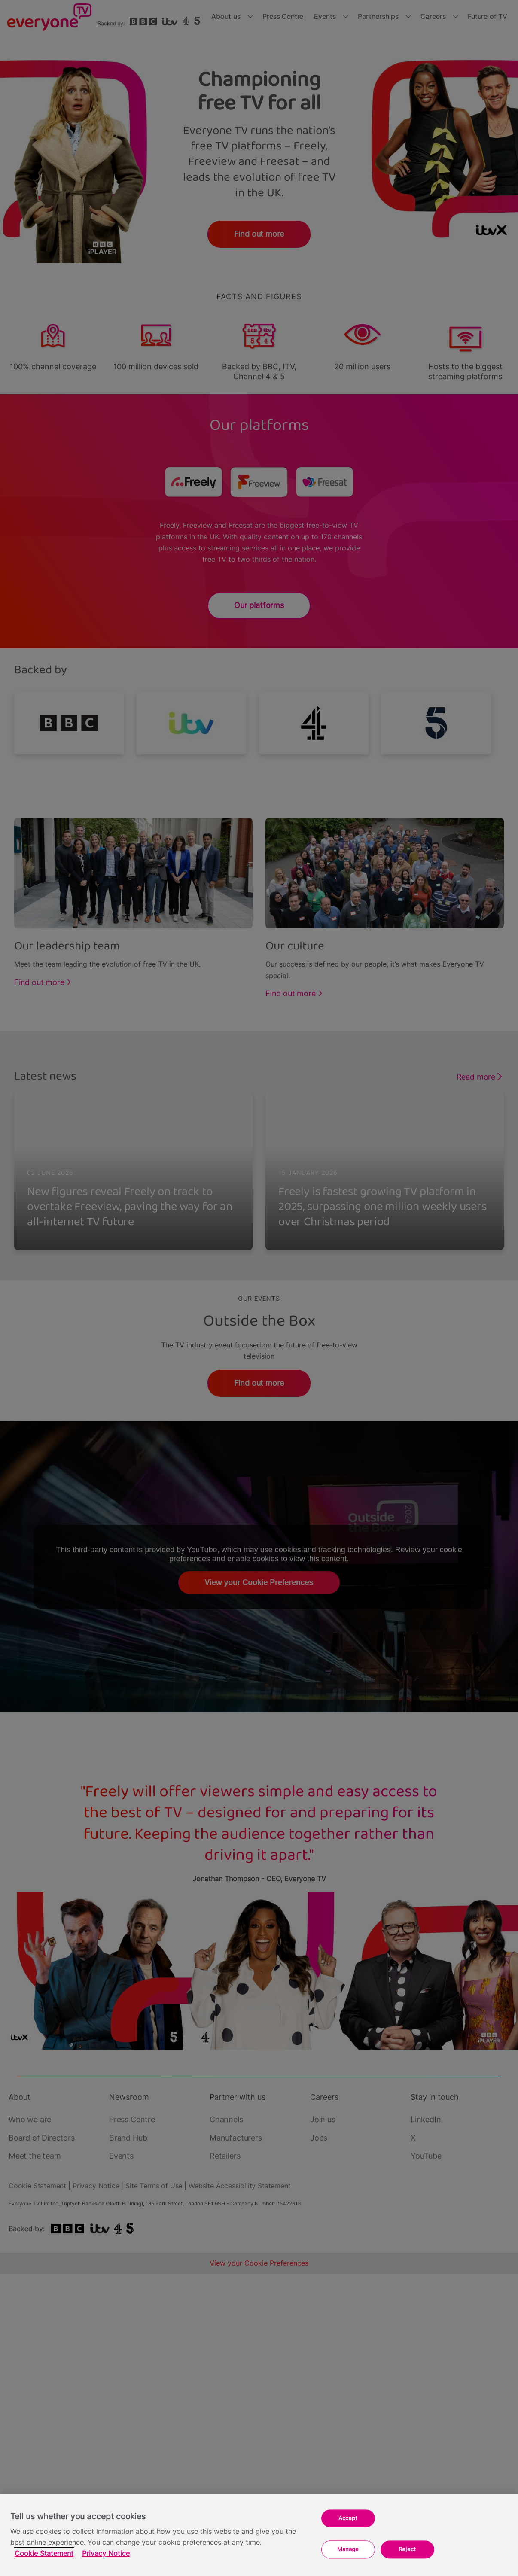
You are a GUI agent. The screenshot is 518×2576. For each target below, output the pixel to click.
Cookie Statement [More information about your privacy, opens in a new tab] (44, 2553)
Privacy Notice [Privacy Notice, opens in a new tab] (106, 2553)
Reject (407, 2549)
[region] (259, 2535)
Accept (348, 2518)
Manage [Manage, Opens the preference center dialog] (348, 2549)
